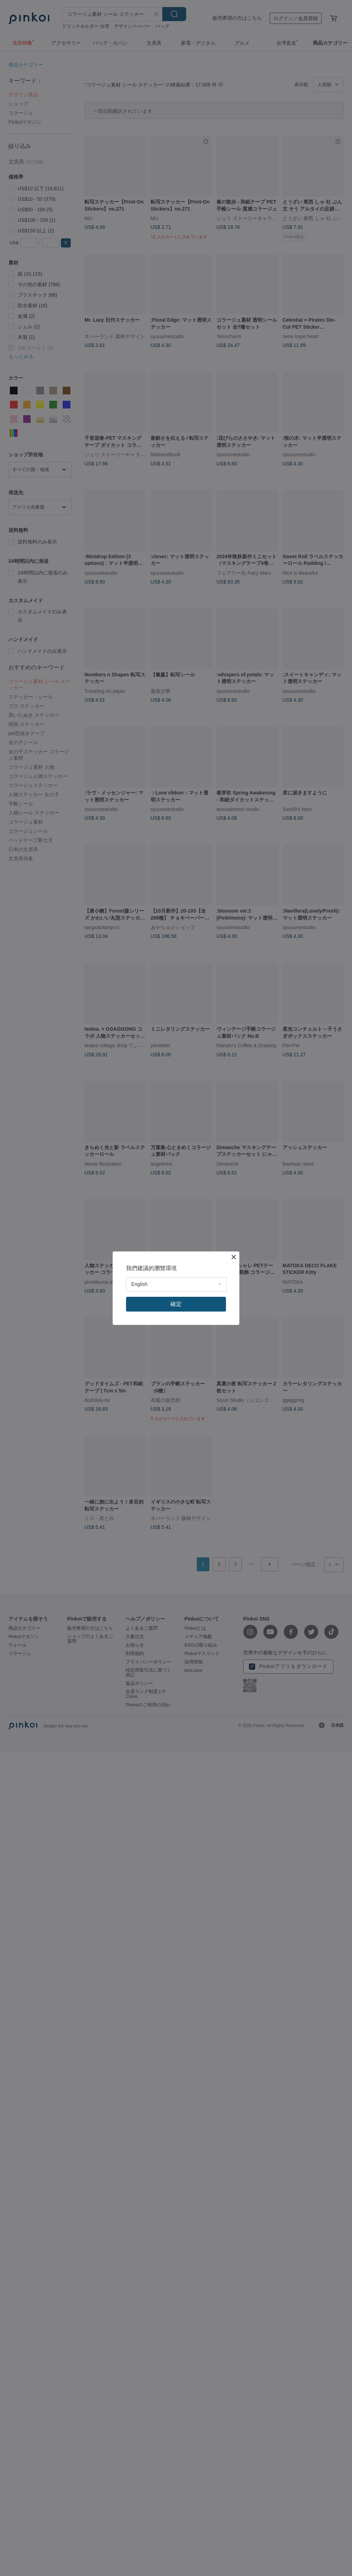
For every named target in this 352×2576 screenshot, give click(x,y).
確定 (176, 1304)
